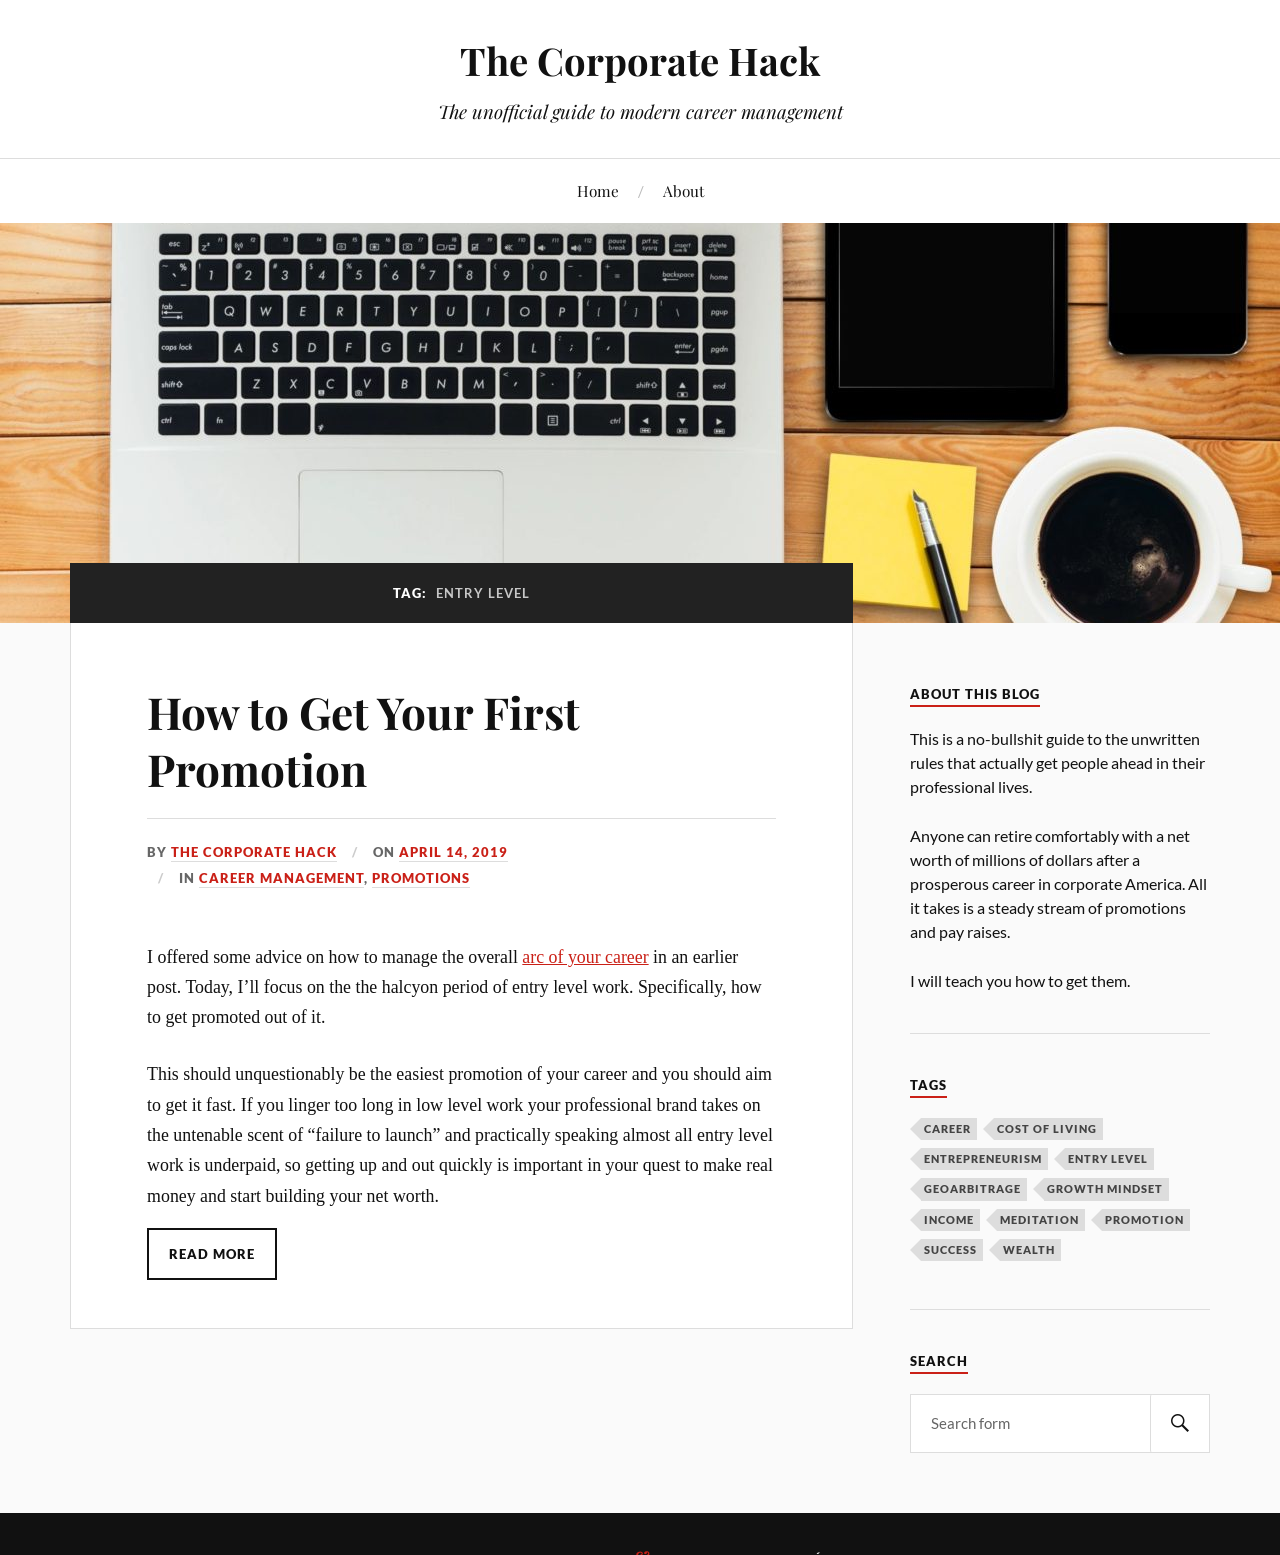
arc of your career (585, 957)
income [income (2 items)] (949, 1219)
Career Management (281, 878)
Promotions (421, 878)
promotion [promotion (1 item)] (1144, 1219)
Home (598, 190)
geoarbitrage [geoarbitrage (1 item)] (972, 1188)
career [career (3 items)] (947, 1128)
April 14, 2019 (453, 852)
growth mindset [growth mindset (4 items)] (1105, 1188)
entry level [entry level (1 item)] (1108, 1158)
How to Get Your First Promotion (363, 740)
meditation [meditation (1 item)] (1039, 1219)
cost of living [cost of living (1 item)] (1047, 1128)
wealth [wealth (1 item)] (1029, 1249)
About (683, 190)
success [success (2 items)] (950, 1249)
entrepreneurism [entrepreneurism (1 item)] (983, 1158)
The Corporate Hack (640, 60)
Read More (212, 1254)
